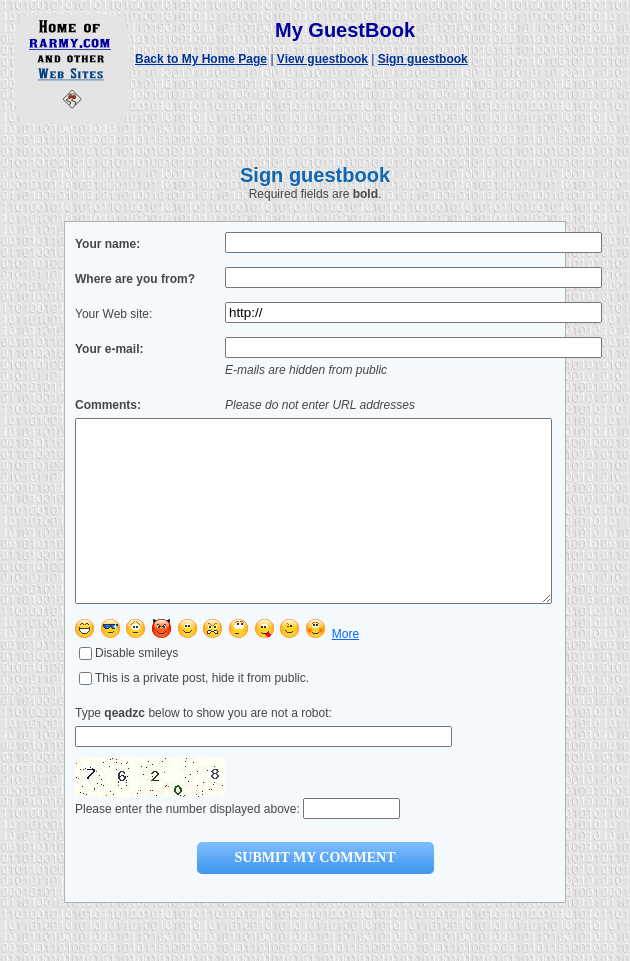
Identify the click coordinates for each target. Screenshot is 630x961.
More (345, 670)
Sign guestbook (423, 59)
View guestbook (322, 59)
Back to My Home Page (201, 59)
